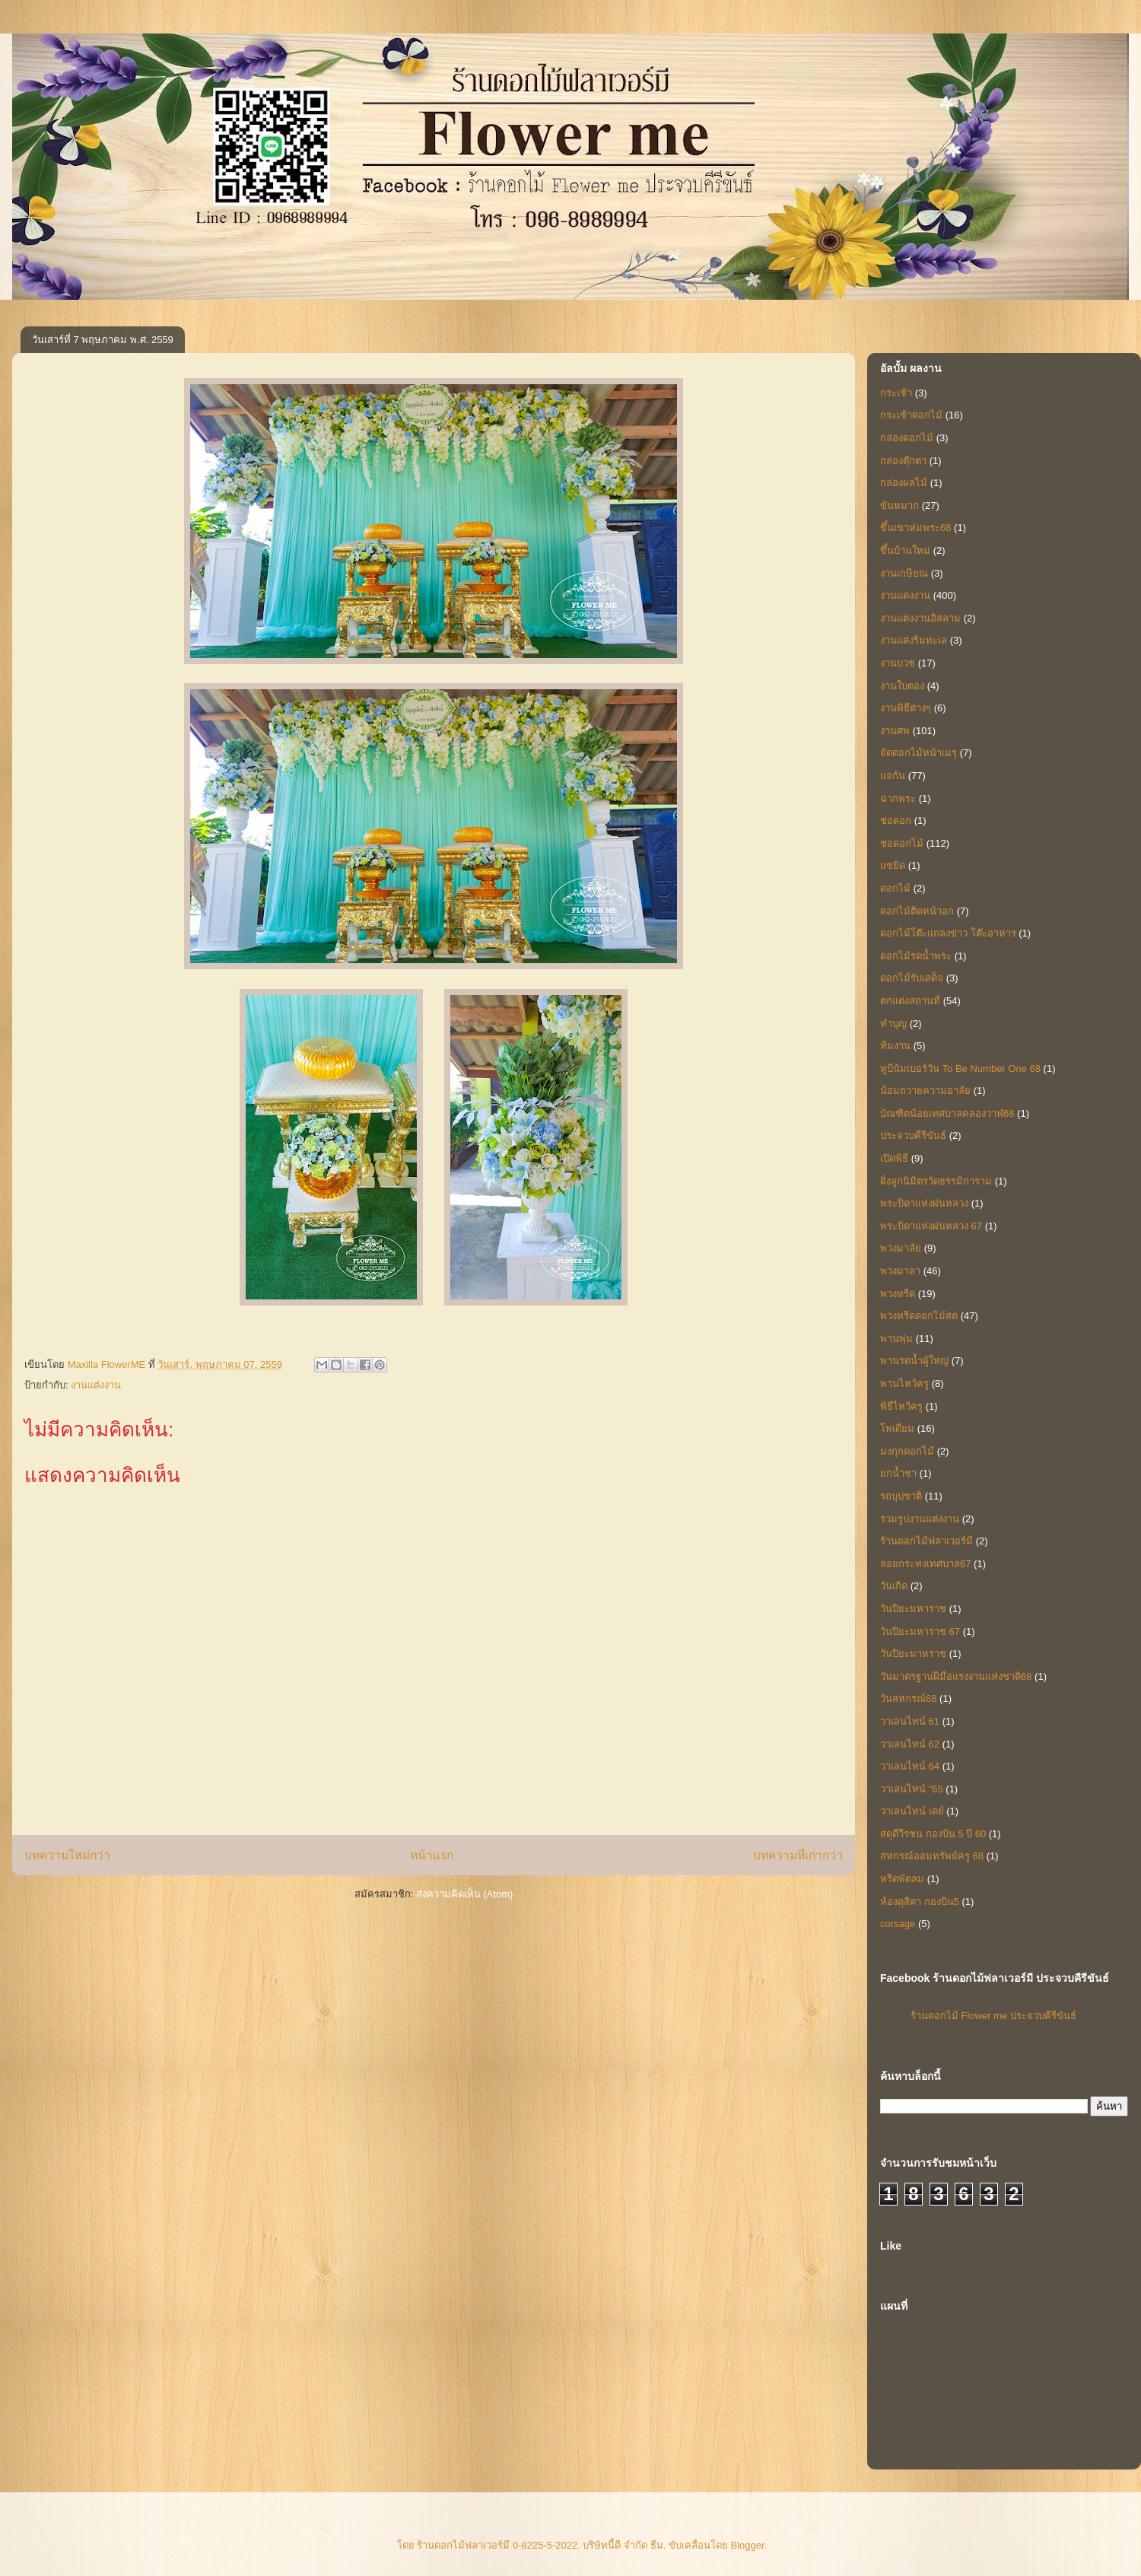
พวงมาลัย (900, 1248)
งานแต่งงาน (96, 1385)
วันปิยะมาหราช (913, 1653)
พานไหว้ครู (904, 1383)
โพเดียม (897, 1428)
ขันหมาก (899, 505)
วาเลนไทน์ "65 (911, 1789)
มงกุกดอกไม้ (907, 1451)
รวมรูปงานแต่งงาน (919, 1519)
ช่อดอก (895, 820)
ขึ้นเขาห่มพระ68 (915, 527)
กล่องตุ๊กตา (903, 460)
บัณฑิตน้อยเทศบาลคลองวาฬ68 (947, 1113)
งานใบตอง (902, 686)
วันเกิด (893, 1586)
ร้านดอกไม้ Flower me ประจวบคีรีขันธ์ (993, 2015)
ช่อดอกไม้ (901, 843)
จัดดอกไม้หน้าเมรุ (918, 752)
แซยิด (892, 865)
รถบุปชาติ (901, 1496)
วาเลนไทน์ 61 (909, 1721)
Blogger (747, 2545)
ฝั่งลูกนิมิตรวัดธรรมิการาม (936, 1181)
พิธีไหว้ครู (901, 1406)
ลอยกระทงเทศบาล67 (925, 1563)
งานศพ (895, 730)
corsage (897, 1923)
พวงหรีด (897, 1293)
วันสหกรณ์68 (908, 1698)
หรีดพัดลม (902, 1878)
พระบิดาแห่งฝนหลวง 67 (931, 1226)
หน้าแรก (431, 1855)
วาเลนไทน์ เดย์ (912, 1811)
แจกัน (892, 775)
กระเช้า (896, 393)
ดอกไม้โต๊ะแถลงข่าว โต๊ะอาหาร (948, 933)
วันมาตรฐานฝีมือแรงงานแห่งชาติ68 (955, 1676)
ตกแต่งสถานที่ (910, 1001)
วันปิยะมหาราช (913, 1608)
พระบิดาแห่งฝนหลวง (924, 1203)
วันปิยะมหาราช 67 (920, 1631)
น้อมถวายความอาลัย (925, 1090)
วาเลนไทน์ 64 (909, 1766)
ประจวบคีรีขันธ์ (913, 1135)
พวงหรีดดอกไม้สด (919, 1315)
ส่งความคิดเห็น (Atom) (464, 1894)
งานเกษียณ (904, 573)
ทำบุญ (893, 1023)
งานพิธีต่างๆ (905, 708)
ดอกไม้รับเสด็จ (911, 978)
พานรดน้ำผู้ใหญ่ (914, 1360)
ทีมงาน (895, 1045)
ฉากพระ (898, 798)
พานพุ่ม (896, 1338)
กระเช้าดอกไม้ (911, 415)
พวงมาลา (900, 1271)
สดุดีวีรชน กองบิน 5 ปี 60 (933, 1834)
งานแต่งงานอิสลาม (920, 618)
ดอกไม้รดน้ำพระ (916, 956)
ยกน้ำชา (898, 1473)
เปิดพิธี (894, 1158)
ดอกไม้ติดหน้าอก (917, 911)
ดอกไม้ (895, 888)
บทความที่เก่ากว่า (798, 1855)
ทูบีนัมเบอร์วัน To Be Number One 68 (960, 1068)
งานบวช (897, 663)
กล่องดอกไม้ (906, 438)
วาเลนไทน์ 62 (909, 1744)
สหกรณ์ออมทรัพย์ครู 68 (932, 1856)
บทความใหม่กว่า (67, 1855)
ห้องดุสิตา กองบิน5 (919, 1901)
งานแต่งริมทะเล (913, 640)
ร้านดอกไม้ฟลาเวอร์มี (926, 1541)
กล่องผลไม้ (903, 482)
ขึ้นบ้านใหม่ (905, 550)
